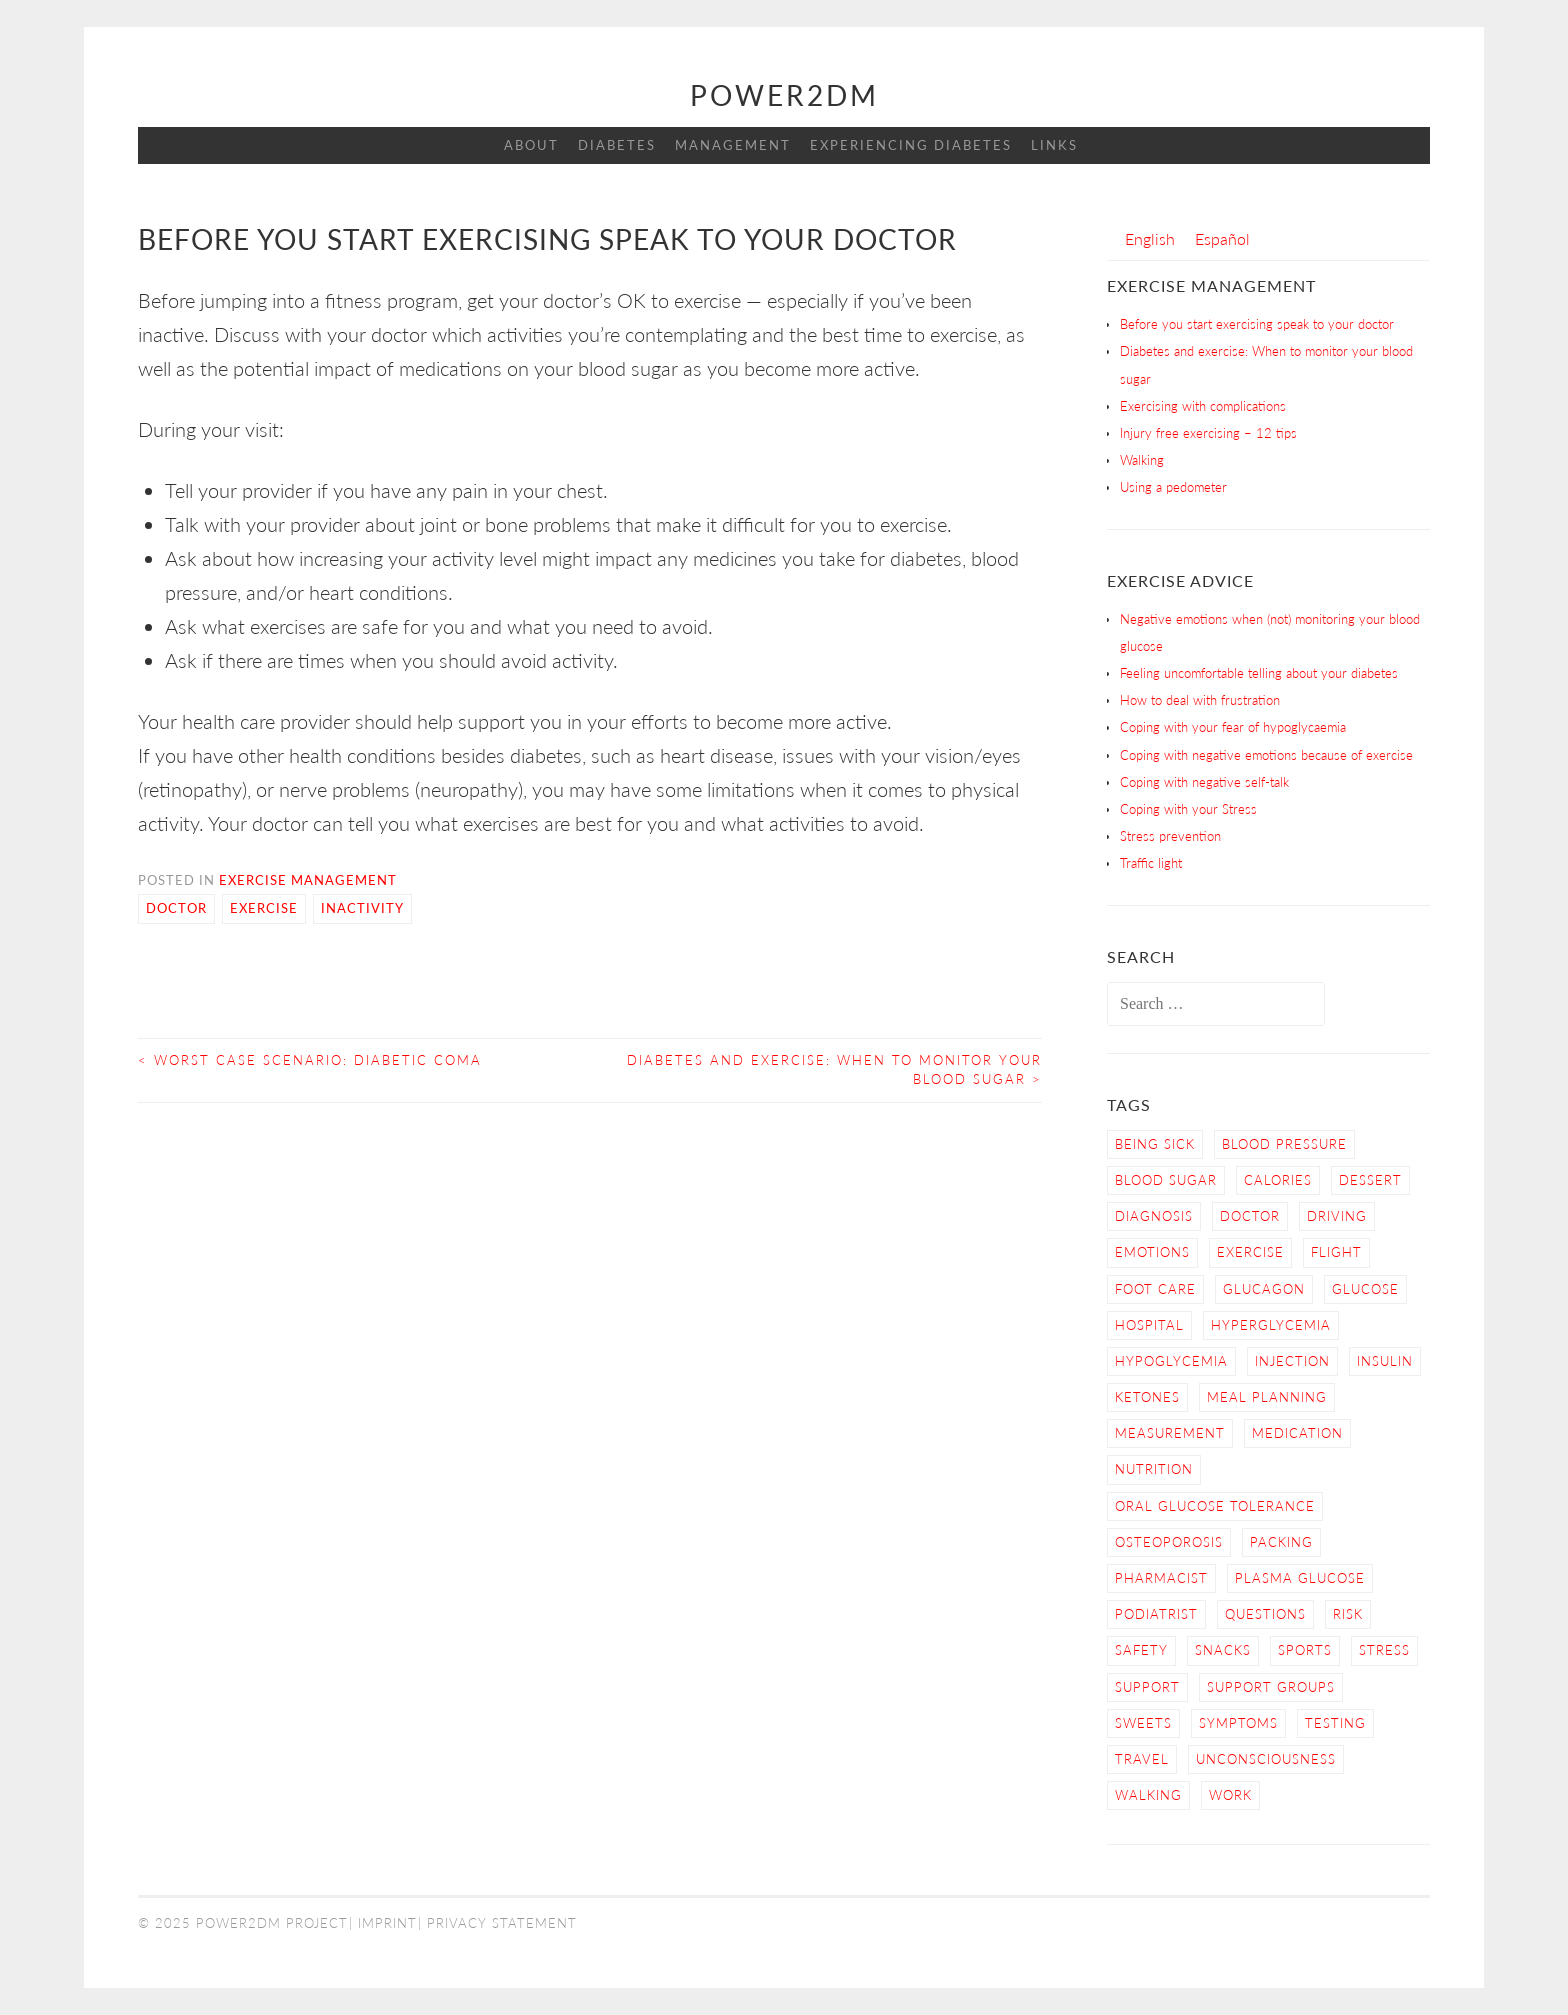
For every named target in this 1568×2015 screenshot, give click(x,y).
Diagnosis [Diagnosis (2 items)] (1154, 1216)
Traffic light (1151, 863)
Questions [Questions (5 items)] (1265, 1614)
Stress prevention (1170, 836)
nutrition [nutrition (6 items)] (1154, 1469)
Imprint (387, 1923)
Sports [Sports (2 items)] (1305, 1650)
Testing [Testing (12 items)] (1335, 1723)
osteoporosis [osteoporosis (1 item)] (1169, 1542)
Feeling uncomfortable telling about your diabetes (1259, 673)
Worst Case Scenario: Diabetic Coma (310, 1060)
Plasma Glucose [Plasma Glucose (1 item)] (1300, 1578)
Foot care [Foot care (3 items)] (1155, 1289)
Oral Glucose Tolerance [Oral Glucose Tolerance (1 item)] (1215, 1506)
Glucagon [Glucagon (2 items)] (1264, 1289)
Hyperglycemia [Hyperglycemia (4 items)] (1271, 1325)
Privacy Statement (502, 1923)
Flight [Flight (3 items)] (1336, 1252)
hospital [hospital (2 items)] (1149, 1325)
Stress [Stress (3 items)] (1384, 1650)
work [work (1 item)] (1230, 1795)
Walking (1142, 460)
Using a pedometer (1173, 487)
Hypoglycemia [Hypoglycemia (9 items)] (1171, 1361)
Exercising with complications (1203, 406)
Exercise (264, 908)
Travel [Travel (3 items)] (1142, 1759)
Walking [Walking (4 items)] (1148, 1795)
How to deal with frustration (1200, 700)
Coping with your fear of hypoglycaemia (1233, 727)
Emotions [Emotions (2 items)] (1152, 1252)
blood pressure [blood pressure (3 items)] (1284, 1144)
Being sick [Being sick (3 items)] (1155, 1144)
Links (1054, 145)
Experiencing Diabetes (911, 145)
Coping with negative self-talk (1204, 782)
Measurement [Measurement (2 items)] (1170, 1433)
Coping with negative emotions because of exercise (1266, 755)
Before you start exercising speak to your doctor (1257, 324)
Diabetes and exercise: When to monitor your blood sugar (834, 1070)
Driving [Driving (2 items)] (1337, 1216)
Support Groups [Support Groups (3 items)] (1271, 1687)
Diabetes (617, 145)
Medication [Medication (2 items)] (1297, 1433)
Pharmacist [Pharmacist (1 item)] (1161, 1578)
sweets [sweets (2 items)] (1143, 1723)
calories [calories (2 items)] (1278, 1180)
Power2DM (784, 95)
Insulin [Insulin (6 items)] (1385, 1361)
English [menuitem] (1150, 238)
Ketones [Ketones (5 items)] (1147, 1397)
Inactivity (362, 908)
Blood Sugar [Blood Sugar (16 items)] (1166, 1180)
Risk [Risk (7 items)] (1348, 1614)
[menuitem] (1150, 238)
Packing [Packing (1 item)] (1281, 1542)
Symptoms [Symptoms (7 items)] (1238, 1723)
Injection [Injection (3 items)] (1292, 1361)
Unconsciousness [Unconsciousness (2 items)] (1266, 1759)
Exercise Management (308, 880)
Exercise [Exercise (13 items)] (1250, 1252)
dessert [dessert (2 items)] (1370, 1180)
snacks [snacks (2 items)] (1223, 1650)
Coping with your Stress (1188, 809)
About (531, 145)
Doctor (176, 908)
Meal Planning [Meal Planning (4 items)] (1267, 1397)
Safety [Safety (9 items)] (1141, 1650)
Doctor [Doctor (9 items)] (1250, 1216)
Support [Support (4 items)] (1147, 1687)
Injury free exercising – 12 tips (1208, 433)
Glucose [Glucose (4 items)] (1365, 1289)
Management (733, 145)
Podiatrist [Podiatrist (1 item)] (1156, 1614)
